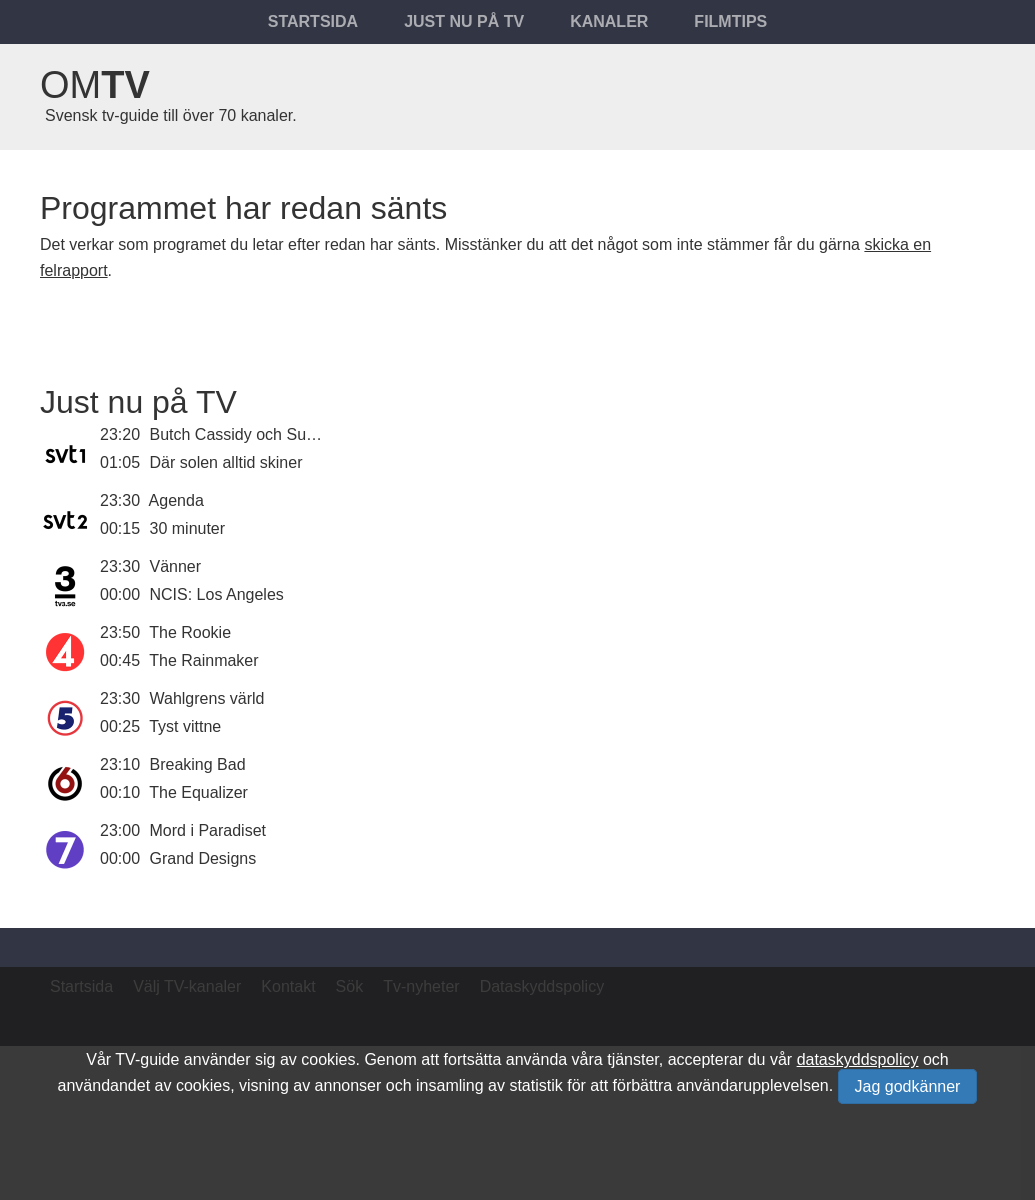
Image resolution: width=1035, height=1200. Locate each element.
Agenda (176, 500)
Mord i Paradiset (208, 830)
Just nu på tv (464, 21)
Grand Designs (203, 858)
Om (95, 85)
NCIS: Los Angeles (217, 594)
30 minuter (188, 528)
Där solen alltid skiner (226, 462)
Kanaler (609, 21)
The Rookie (190, 632)
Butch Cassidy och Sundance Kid (268, 434)
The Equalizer (198, 792)
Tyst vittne (185, 726)
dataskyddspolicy (858, 1059)
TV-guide (147, 1059)
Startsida (313, 21)
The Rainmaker (203, 660)
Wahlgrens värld (207, 698)
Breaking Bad (198, 764)
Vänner (176, 566)
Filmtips (730, 21)
